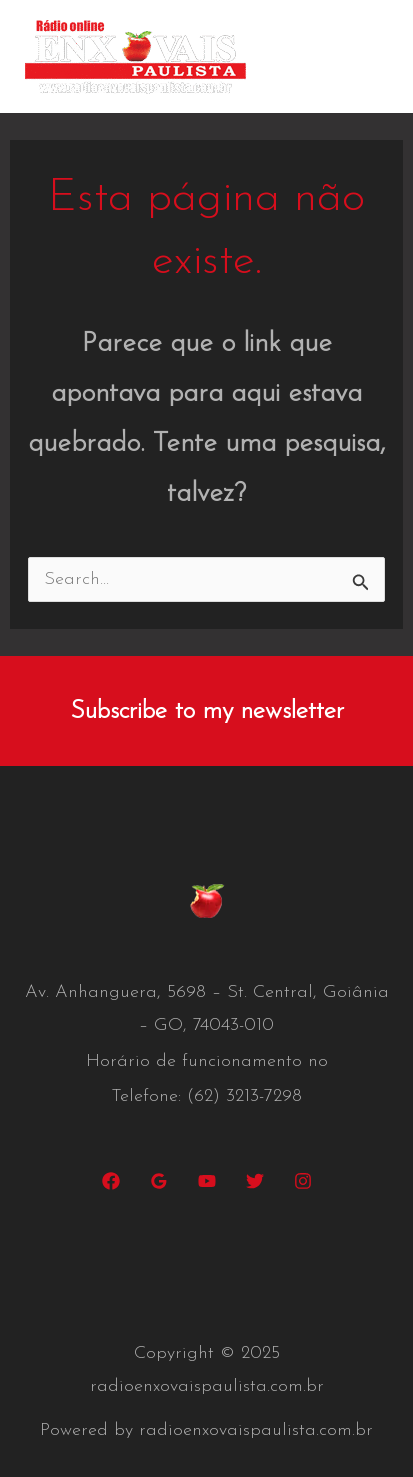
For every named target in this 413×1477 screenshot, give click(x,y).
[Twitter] (255, 1181)
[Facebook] (111, 1181)
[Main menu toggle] (368, 56)
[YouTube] (207, 1181)
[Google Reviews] (159, 1181)
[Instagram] (303, 1181)
